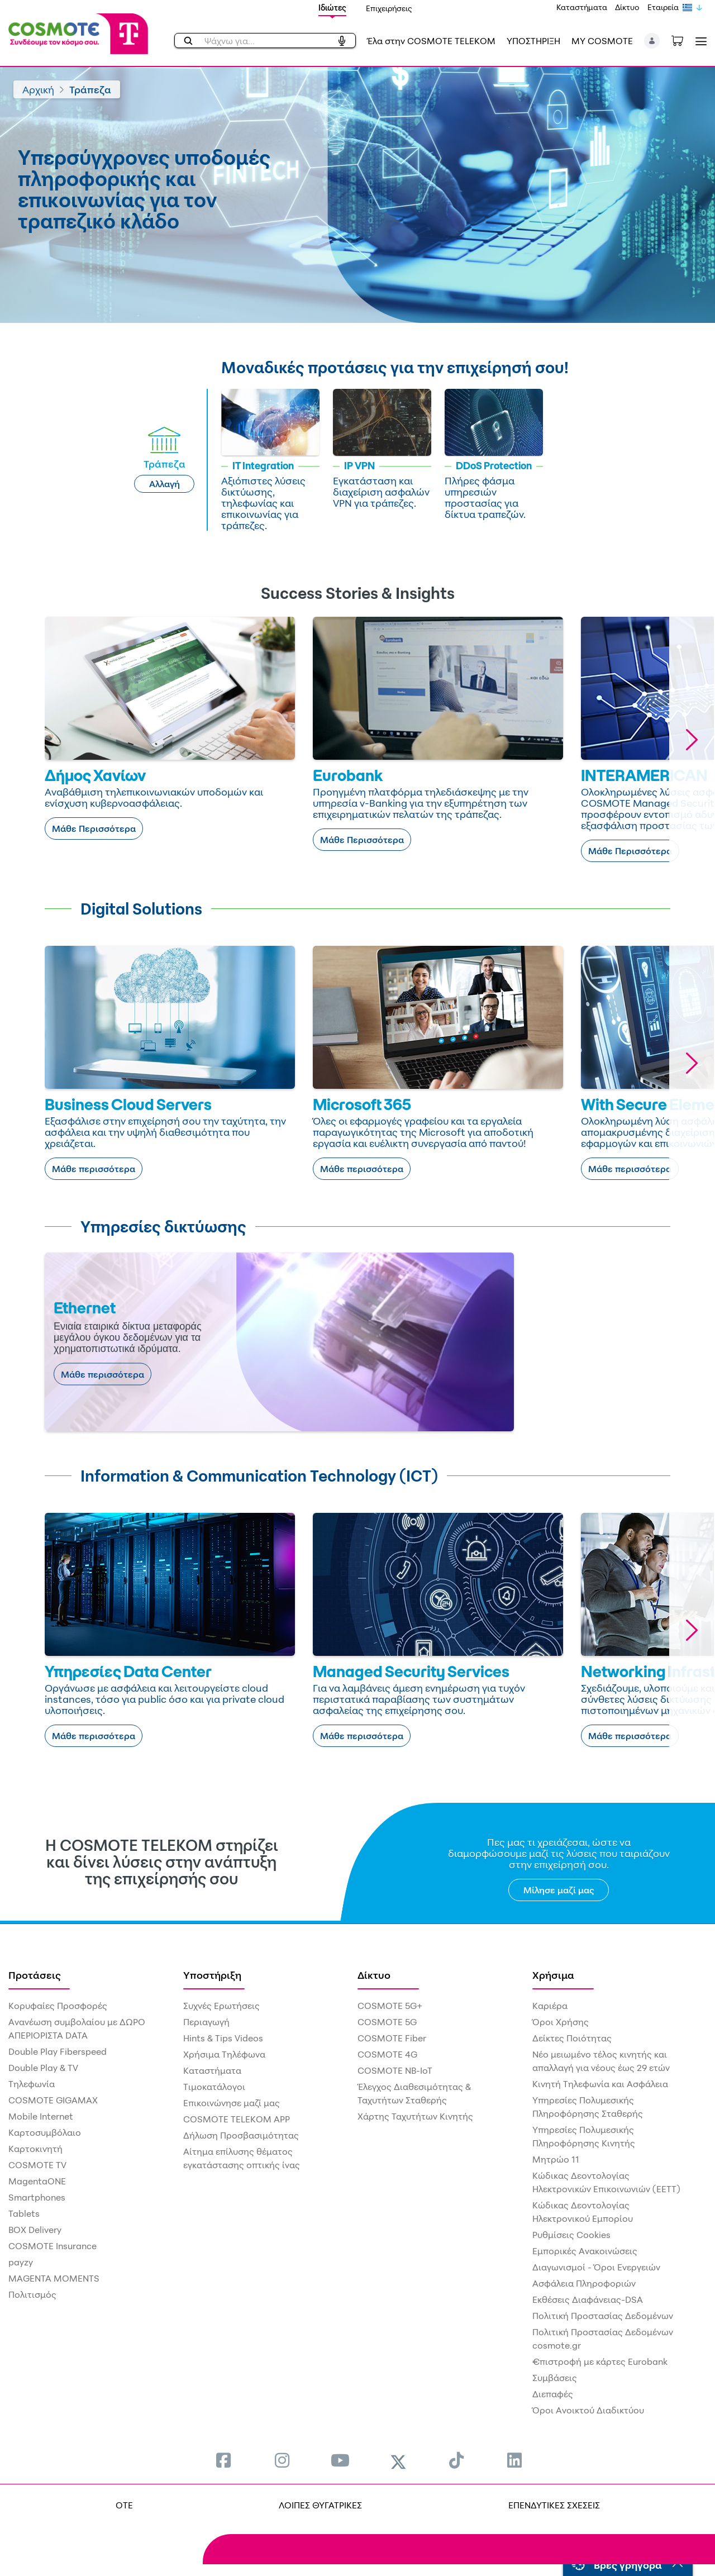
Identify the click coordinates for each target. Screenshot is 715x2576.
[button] (652, 41)
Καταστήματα (581, 7)
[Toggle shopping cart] (683, 39)
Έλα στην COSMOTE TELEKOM (431, 40)
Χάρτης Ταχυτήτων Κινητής (415, 2116)
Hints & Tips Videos (223, 2038)
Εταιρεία (663, 7)
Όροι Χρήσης (560, 2021)
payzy (20, 2262)
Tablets (24, 2213)
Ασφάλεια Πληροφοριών (584, 2283)
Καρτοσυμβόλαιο (44, 2132)
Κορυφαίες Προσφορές (57, 2005)
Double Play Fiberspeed (57, 2051)
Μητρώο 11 (555, 2159)
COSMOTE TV (37, 2164)
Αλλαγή (164, 483)
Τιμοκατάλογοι (214, 2086)
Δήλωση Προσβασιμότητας (241, 2135)
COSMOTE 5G (387, 2021)
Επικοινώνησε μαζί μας (231, 2102)
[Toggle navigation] (699, 41)
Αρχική (38, 89)
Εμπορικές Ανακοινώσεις (584, 2250)
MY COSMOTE (602, 40)
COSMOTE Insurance (52, 2245)
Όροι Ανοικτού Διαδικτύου (588, 2410)
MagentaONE (37, 2181)
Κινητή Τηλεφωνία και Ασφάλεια (600, 2083)
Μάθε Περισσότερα (94, 828)
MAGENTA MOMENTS (53, 2278)
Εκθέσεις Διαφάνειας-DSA (587, 2299)
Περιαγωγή (206, 2021)
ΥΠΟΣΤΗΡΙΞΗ (533, 40)
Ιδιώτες (332, 7)
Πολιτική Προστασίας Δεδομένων (602, 2315)
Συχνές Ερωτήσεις (221, 2005)
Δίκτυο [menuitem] (374, 1975)
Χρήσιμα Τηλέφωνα (224, 2054)
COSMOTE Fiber (392, 2038)
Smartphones (36, 2197)
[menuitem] (223, 2460)
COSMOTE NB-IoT (395, 2070)
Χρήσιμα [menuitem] (553, 1975)
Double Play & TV (43, 2067)
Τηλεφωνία (31, 2083)
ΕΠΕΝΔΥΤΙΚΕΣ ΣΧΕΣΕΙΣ (554, 2505)
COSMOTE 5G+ (390, 2005)
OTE (124, 2505)
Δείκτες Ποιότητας (572, 2038)
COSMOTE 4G (387, 2054)
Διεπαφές (552, 2393)
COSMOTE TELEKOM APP (236, 2119)
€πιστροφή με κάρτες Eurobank (600, 2361)
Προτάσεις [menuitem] (34, 1975)
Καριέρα (550, 2005)
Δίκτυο (627, 7)
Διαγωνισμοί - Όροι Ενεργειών (596, 2267)
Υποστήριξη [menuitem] (212, 1975)
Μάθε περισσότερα (93, 1168)
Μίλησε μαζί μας (558, 1890)
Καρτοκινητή (35, 2148)
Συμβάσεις (554, 2377)
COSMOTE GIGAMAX (53, 2100)
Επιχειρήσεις (389, 8)
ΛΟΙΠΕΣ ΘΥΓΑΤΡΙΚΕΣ (320, 2505)
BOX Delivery (34, 2229)
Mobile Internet (40, 2116)
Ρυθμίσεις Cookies (571, 2234)
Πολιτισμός (32, 2294)
